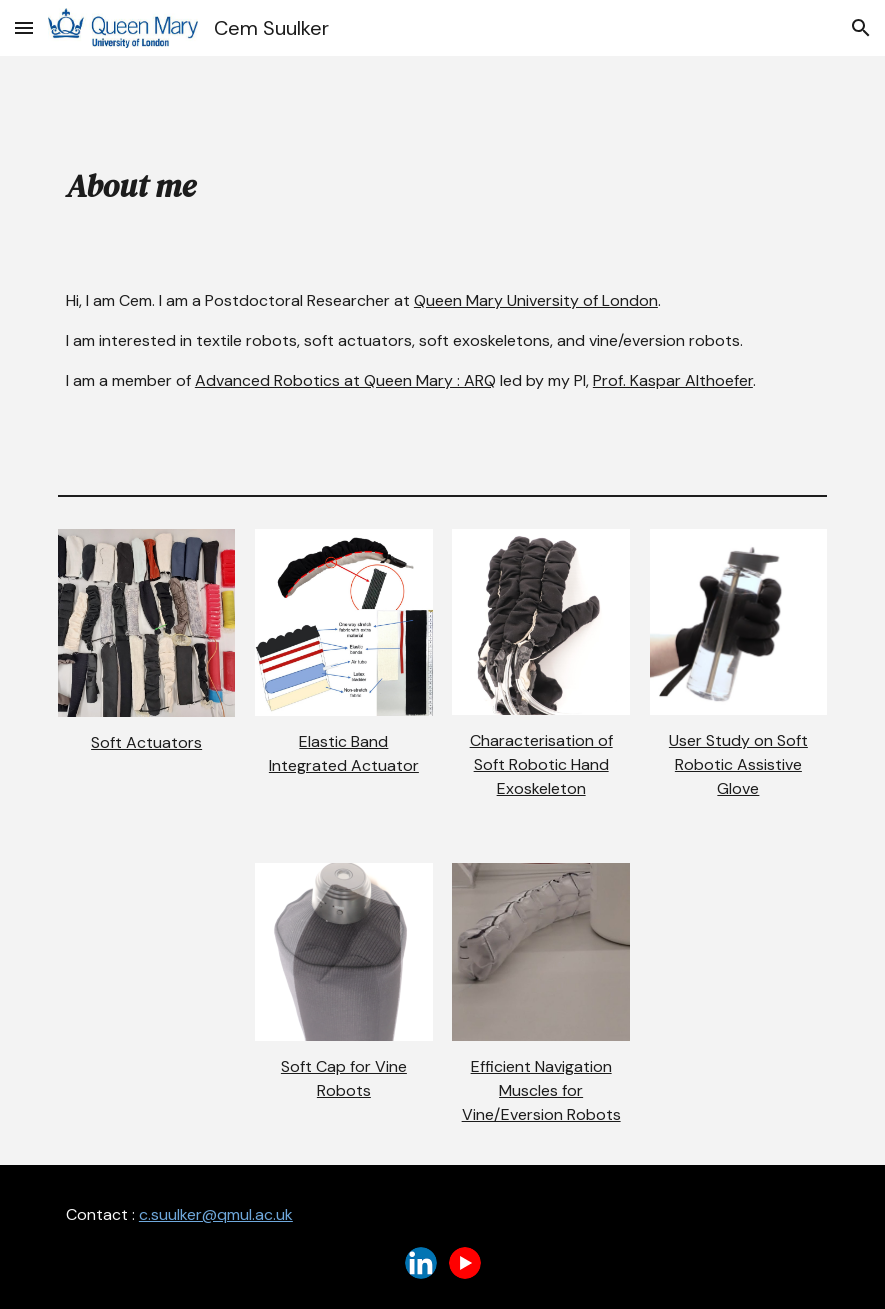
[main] (442, 181)
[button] (24, 27)
